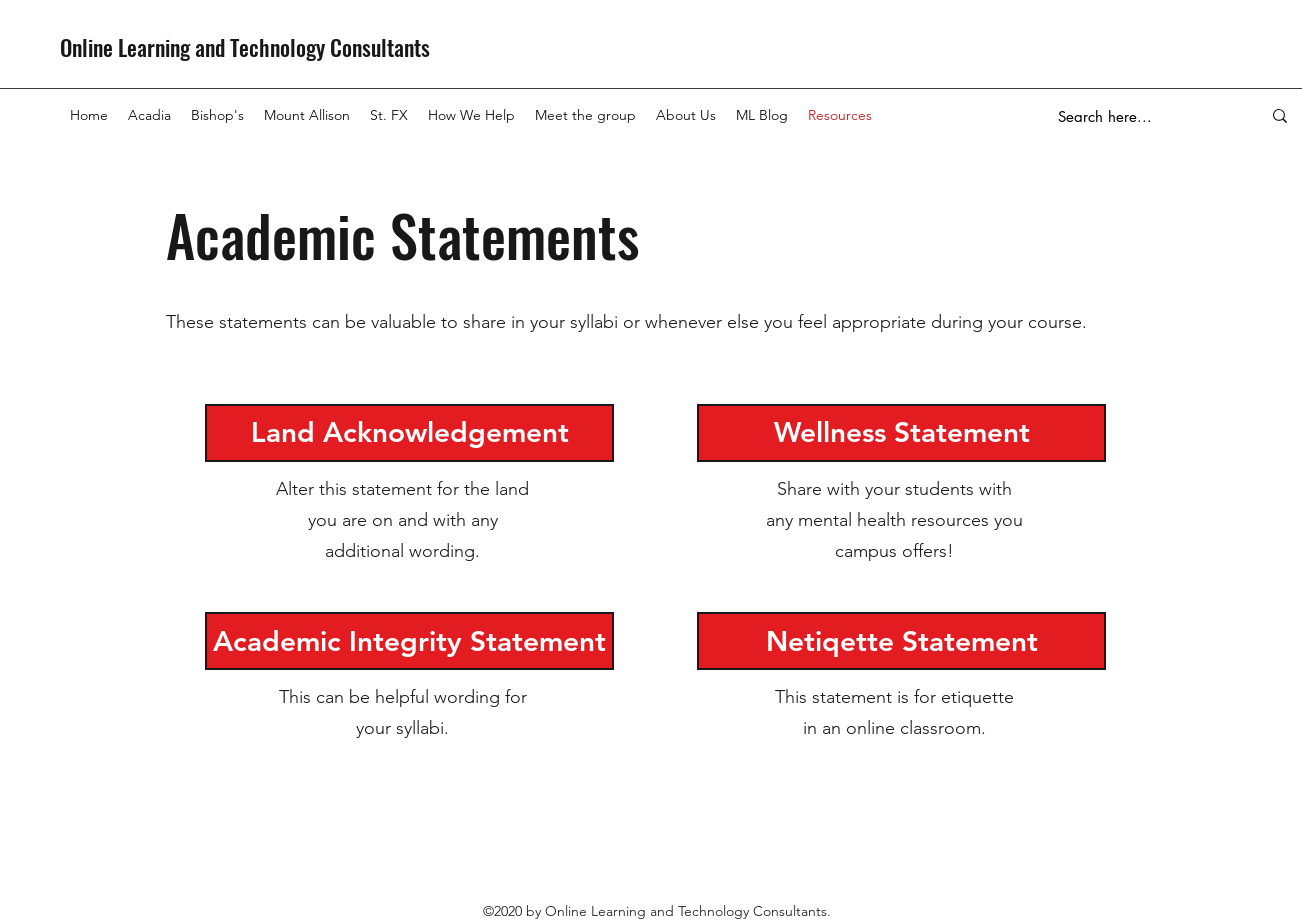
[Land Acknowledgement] (409, 433)
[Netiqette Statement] (901, 641)
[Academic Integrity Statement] (409, 641)
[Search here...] (1144, 116)
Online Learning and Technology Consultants (245, 47)
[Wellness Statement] (901, 433)
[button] (585, 115)
